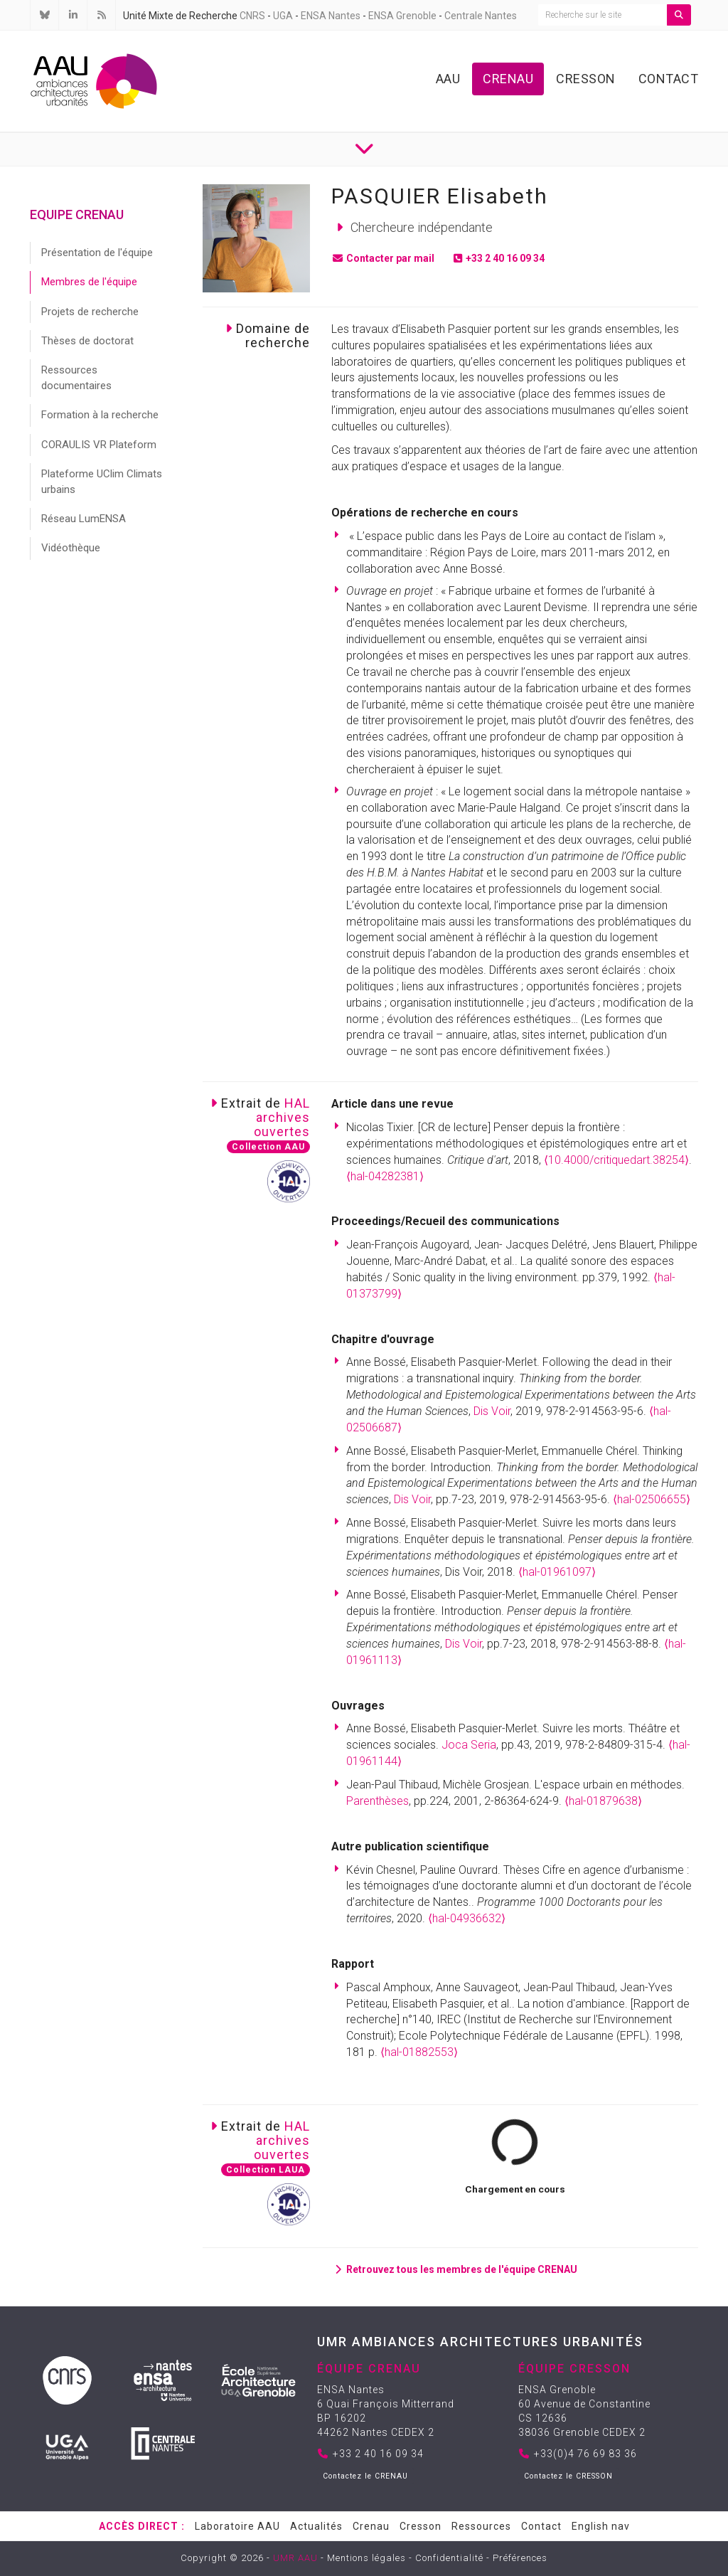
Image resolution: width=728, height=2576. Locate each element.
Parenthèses (377, 1801)
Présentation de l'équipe (97, 252)
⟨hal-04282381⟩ (385, 1176)
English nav (601, 2526)
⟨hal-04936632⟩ (466, 1918)
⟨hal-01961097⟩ (557, 1572)
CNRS (252, 15)
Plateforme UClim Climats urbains (101, 481)
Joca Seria (468, 1744)
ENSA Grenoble (402, 15)
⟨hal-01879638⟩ (603, 1801)
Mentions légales (366, 2558)
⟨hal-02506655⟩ (651, 1499)
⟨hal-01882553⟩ (419, 2052)
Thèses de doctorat (87, 340)
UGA (283, 15)
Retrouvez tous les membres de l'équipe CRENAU (454, 2269)
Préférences (520, 2558)
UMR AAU (295, 2558)
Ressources (481, 2526)
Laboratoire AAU (237, 2526)
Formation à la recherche (100, 414)
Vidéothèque (70, 547)
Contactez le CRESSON (568, 2476)
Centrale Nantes (480, 15)
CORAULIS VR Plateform (98, 444)
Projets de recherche (90, 311)
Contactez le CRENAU (365, 2476)
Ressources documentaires (76, 377)
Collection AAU (268, 1147)
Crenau (508, 78)
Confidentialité (449, 2558)
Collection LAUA (265, 2170)
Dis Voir (491, 1411)
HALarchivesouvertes (282, 1117)
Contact (668, 78)
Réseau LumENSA (83, 518)
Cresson (586, 78)
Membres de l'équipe (89, 281)
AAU (448, 78)
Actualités (316, 2526)
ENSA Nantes (330, 15)
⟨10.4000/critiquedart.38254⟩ (616, 1160)
